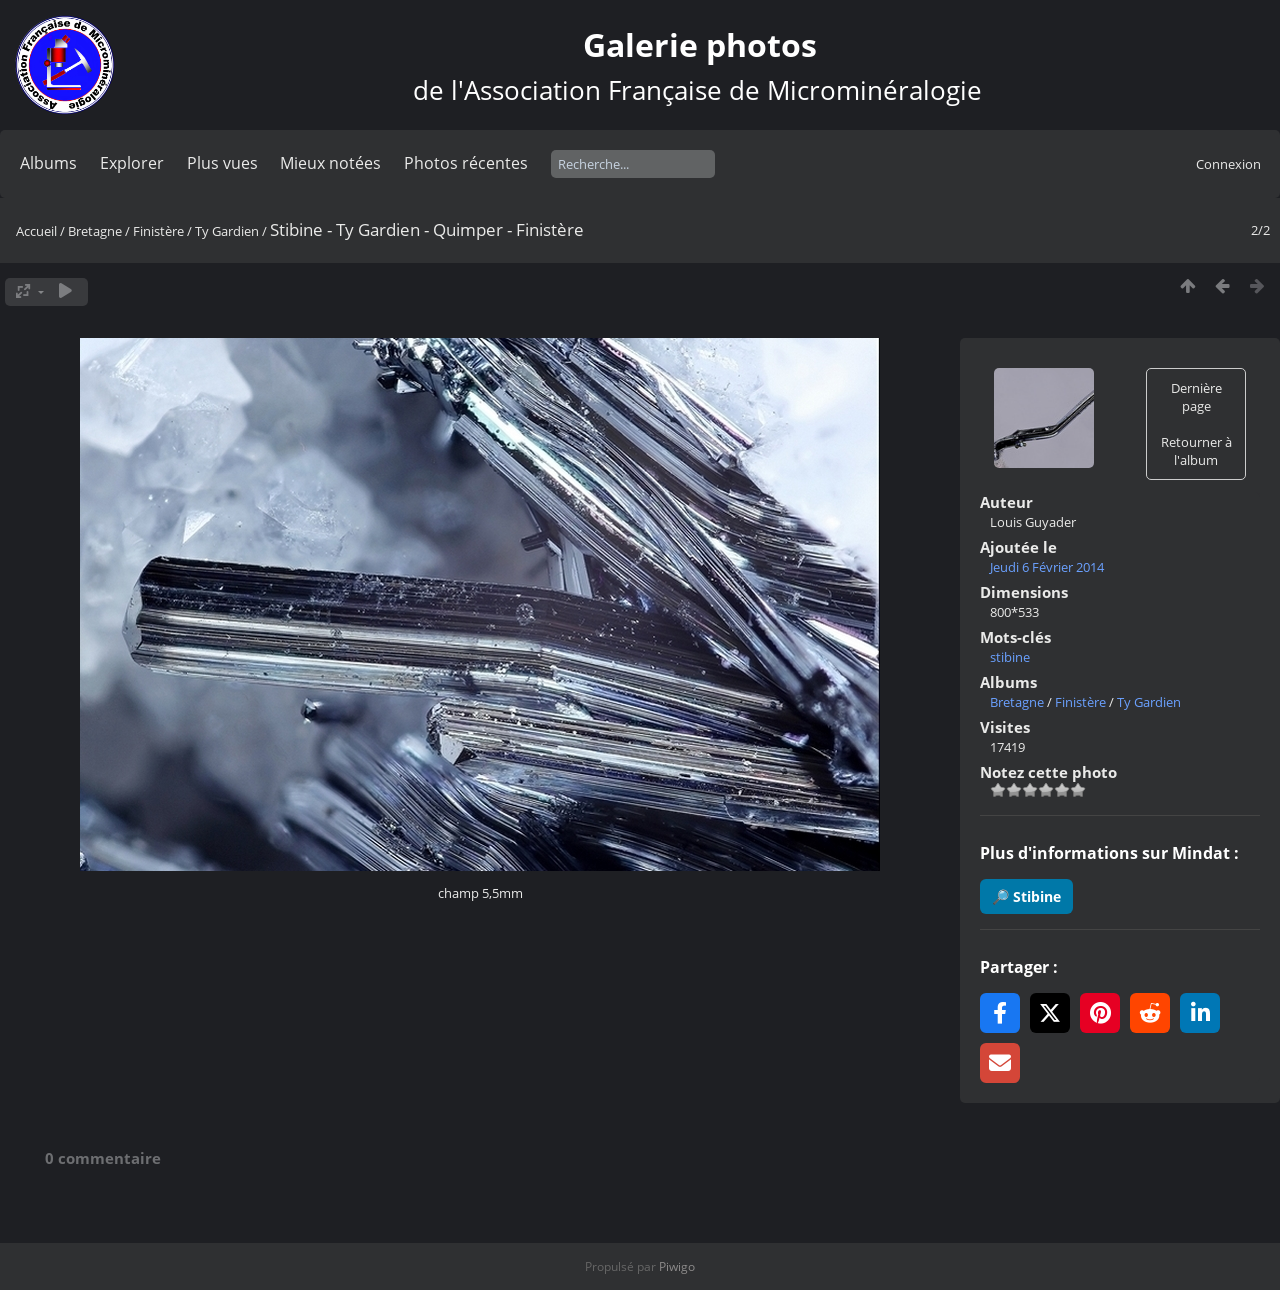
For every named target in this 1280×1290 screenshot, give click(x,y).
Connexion (1228, 164)
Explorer (132, 163)
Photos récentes (466, 163)
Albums (48, 163)
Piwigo (677, 1266)
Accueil (36, 231)
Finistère (158, 231)
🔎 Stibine (1026, 896)
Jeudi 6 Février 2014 (1047, 567)
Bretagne (95, 231)
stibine (1010, 657)
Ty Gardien (227, 231)
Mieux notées (330, 163)
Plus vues (222, 163)
